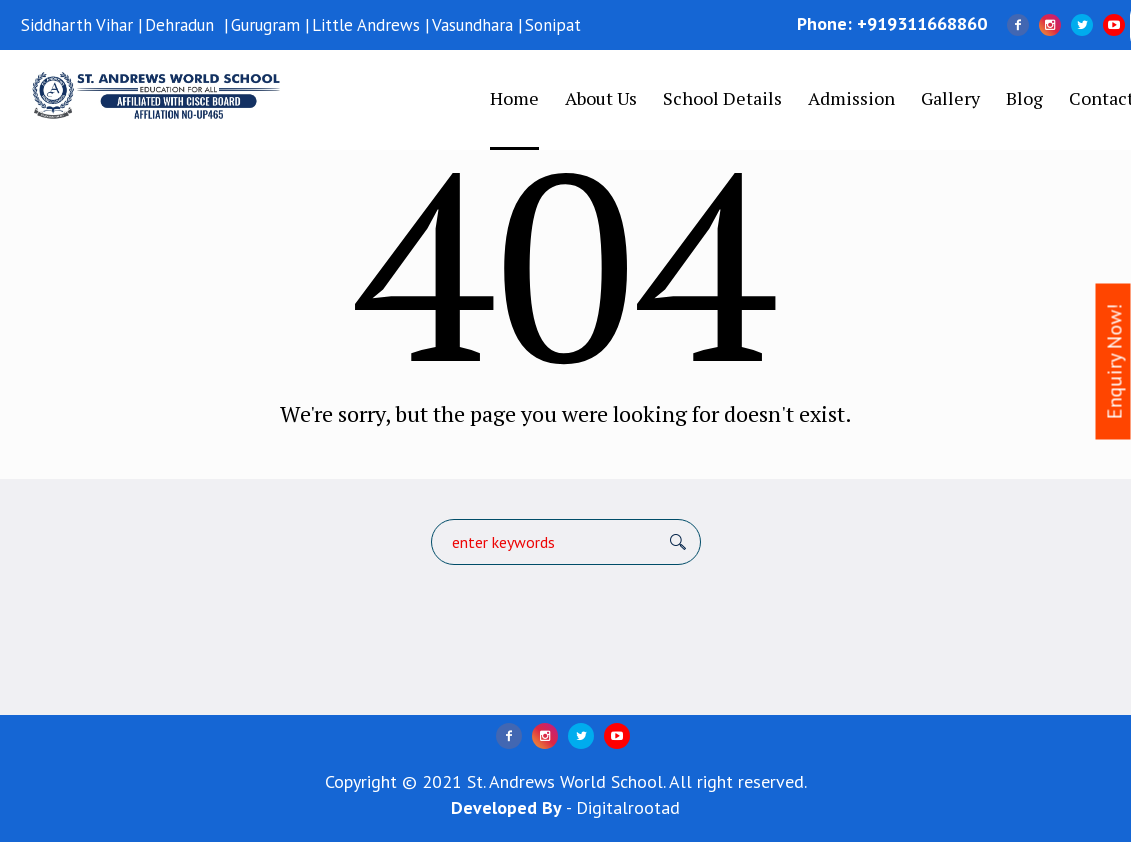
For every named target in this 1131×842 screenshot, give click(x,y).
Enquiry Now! (1115, 362)
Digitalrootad (628, 807)
